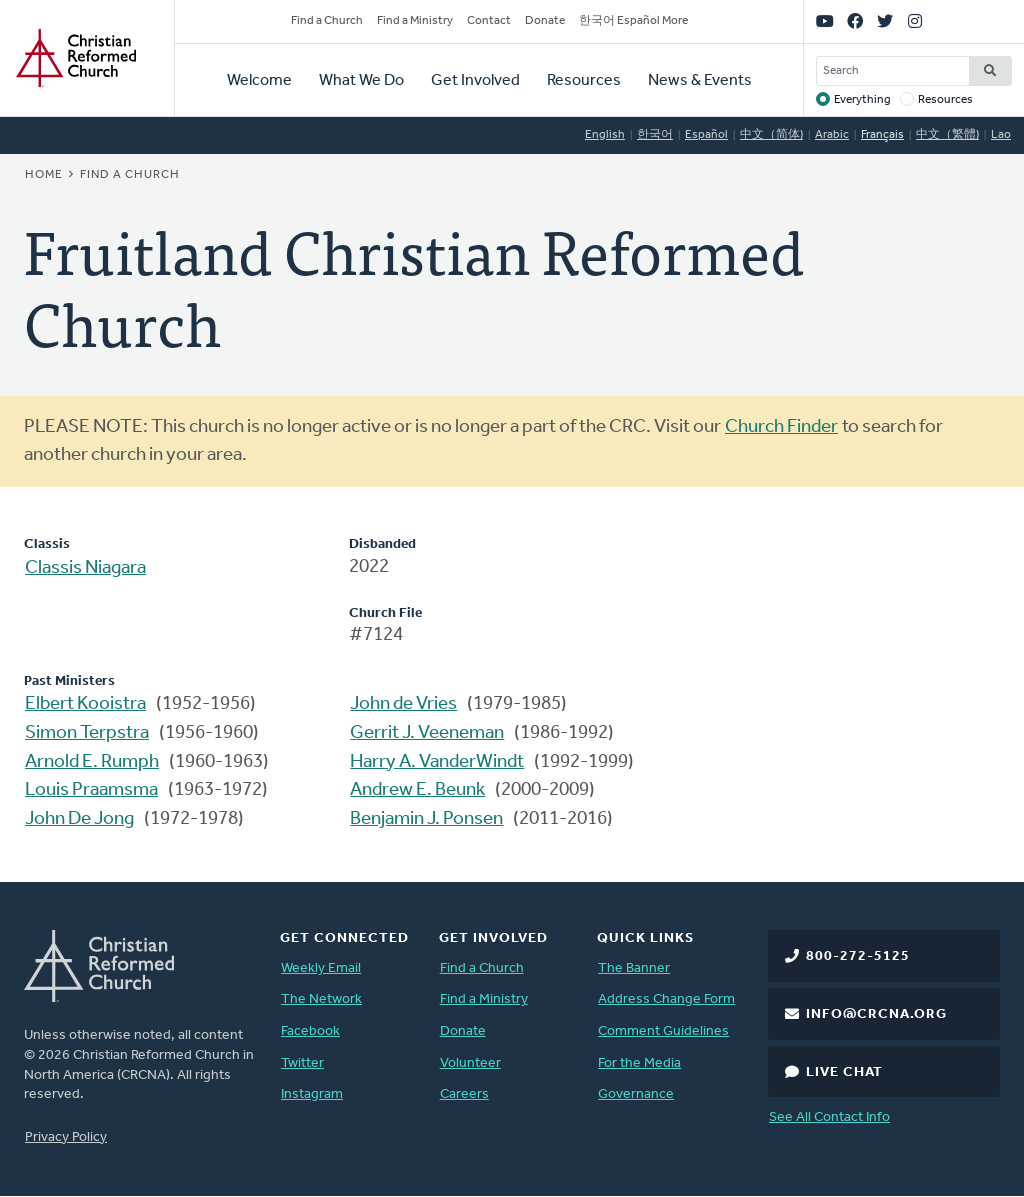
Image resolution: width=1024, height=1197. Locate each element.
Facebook (310, 1031)
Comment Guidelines (663, 1031)
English (605, 135)
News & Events (700, 81)
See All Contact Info (829, 1117)
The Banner (634, 968)
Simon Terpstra (87, 733)
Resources (584, 81)
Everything (862, 100)
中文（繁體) (947, 135)
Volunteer (470, 1063)
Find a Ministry (415, 21)
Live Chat (844, 1072)
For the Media (639, 1063)
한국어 (655, 135)
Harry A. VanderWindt (437, 762)
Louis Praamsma (91, 790)
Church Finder (781, 427)
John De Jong (79, 819)
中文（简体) (771, 135)
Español (706, 135)
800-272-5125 (858, 956)
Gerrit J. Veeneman (427, 733)
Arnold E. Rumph (92, 762)
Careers (464, 1094)
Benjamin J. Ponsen (426, 819)
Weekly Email (321, 968)
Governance (636, 1094)
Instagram (312, 1094)
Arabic (832, 135)
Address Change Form (666, 999)
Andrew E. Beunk (417, 790)
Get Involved (475, 81)
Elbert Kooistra (85, 704)
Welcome (259, 81)
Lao (1001, 135)
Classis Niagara (85, 568)
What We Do (361, 81)
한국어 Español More (633, 21)
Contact (489, 21)
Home (44, 175)
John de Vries (403, 704)
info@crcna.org (876, 1014)
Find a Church (327, 21)
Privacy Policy (66, 1137)
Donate (545, 21)
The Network (321, 999)
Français (882, 135)
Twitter (302, 1063)
